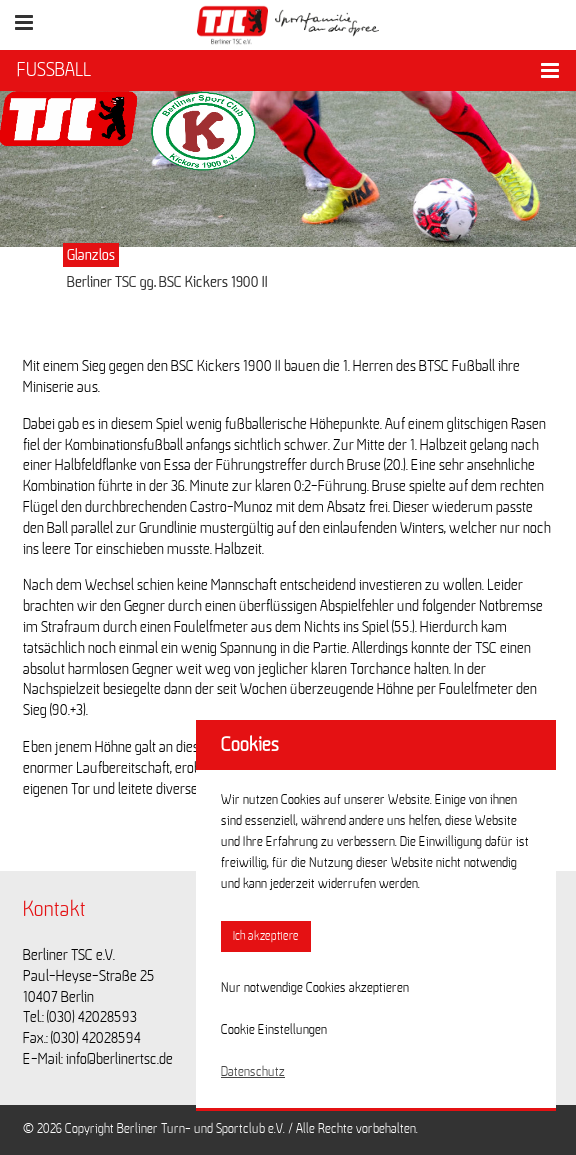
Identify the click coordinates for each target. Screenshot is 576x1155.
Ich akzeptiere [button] (266, 936)
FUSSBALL (54, 70)
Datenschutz (253, 1072)
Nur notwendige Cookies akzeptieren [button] (315, 988)
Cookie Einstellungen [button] (274, 1030)
